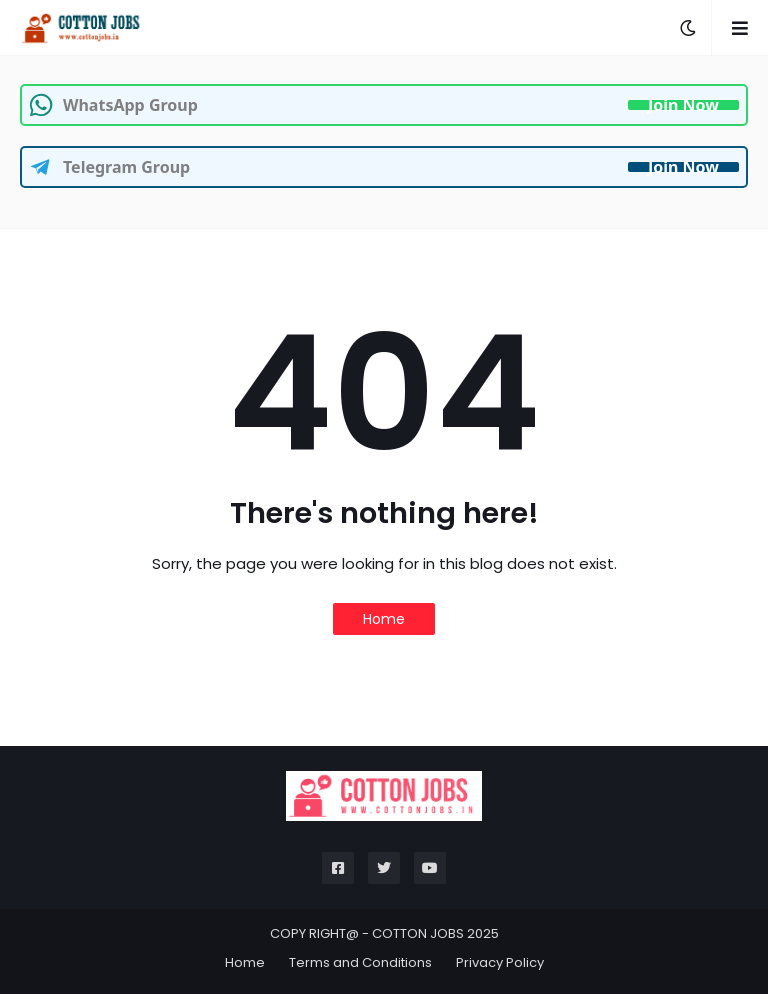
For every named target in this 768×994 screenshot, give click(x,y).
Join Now (683, 105)
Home (384, 619)
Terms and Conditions (360, 962)
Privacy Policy (500, 962)
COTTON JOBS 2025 (435, 933)
